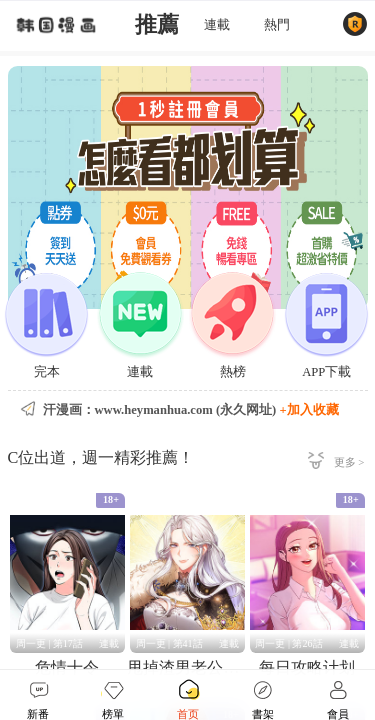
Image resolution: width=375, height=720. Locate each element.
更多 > (349, 462)
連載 (217, 25)
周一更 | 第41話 (169, 643)
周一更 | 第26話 (288, 643)
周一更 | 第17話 (49, 643)
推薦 (157, 25)
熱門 (277, 25)
